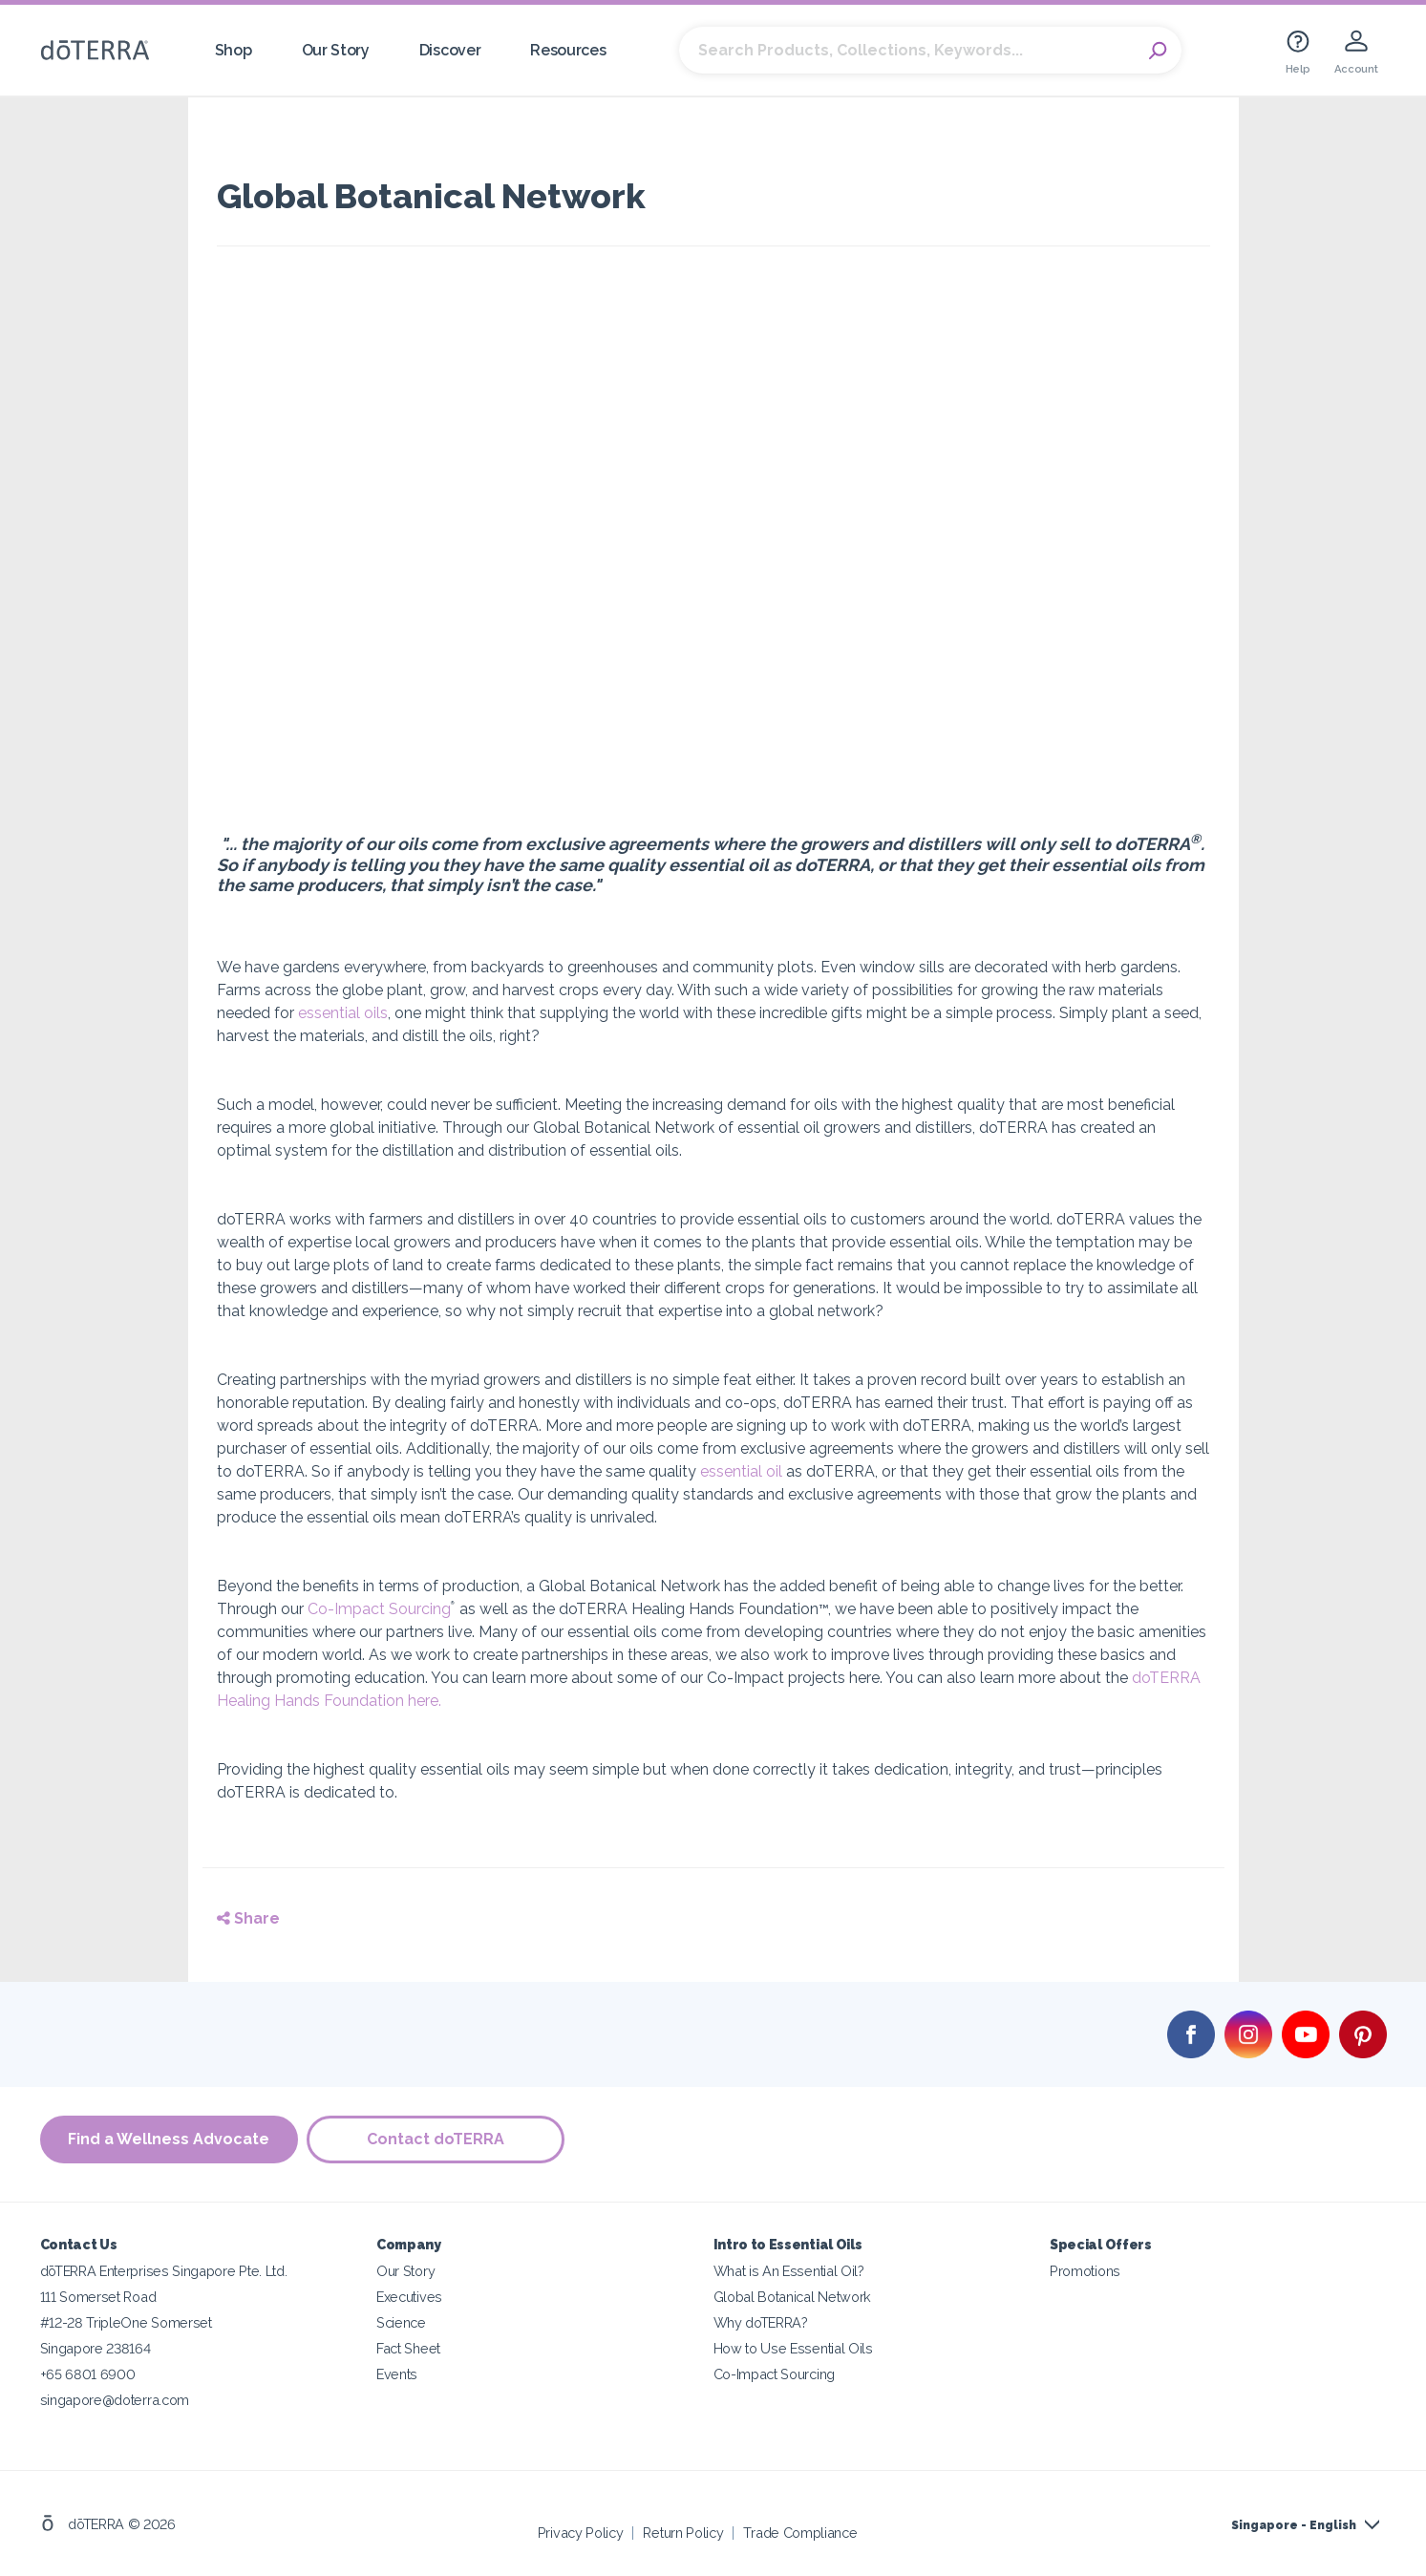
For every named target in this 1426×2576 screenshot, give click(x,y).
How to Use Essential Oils (793, 2348)
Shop (233, 50)
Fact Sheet (408, 2348)
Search (1157, 51)
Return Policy (683, 2532)
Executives (409, 2297)
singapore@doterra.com (115, 2400)
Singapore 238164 (95, 2348)
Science (401, 2322)
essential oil (741, 1471)
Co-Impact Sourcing (379, 1609)
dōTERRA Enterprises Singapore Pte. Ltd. (163, 2271)
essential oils (343, 1013)
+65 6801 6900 (88, 2374)
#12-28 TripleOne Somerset (126, 2322)
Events (396, 2374)
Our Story (336, 50)
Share (248, 1918)
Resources (568, 50)
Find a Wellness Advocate (168, 2139)
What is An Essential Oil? (788, 2271)
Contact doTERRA (436, 2139)
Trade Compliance (800, 2532)
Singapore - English (1293, 2525)
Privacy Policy (581, 2532)
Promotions (1085, 2271)
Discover (450, 50)
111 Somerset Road (98, 2297)
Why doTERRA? (760, 2322)
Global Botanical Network (792, 2297)
